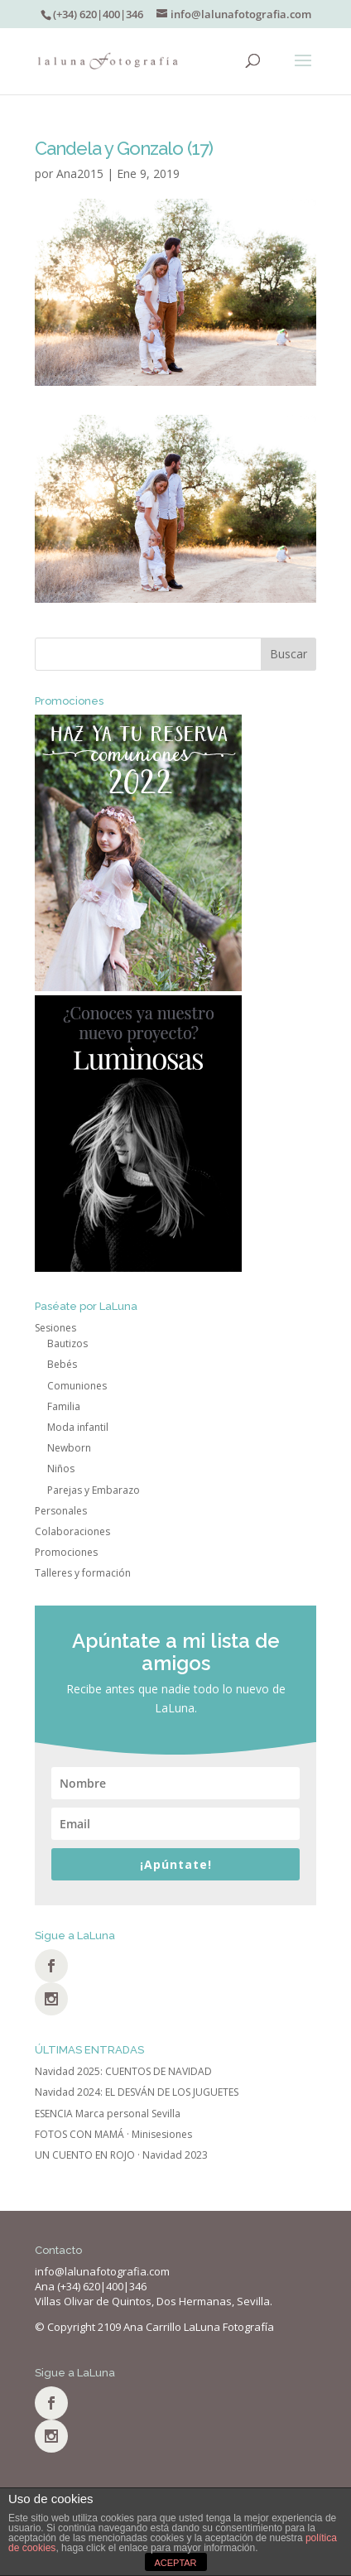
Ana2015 (79, 173)
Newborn (69, 1448)
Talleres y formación (83, 1573)
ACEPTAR (175, 2563)
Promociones (66, 1552)
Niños (61, 1468)
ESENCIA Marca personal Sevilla (107, 2114)
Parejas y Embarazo (93, 1490)
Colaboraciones (72, 1531)
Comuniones (77, 1386)
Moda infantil (77, 1427)
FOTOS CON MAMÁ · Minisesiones (113, 2134)
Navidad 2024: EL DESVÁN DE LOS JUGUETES (136, 2092)
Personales (61, 1511)
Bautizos (67, 1343)
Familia (63, 1406)
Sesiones (55, 1328)
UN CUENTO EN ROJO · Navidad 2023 (121, 2155)
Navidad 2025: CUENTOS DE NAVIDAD (123, 2071)
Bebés (62, 1364)
